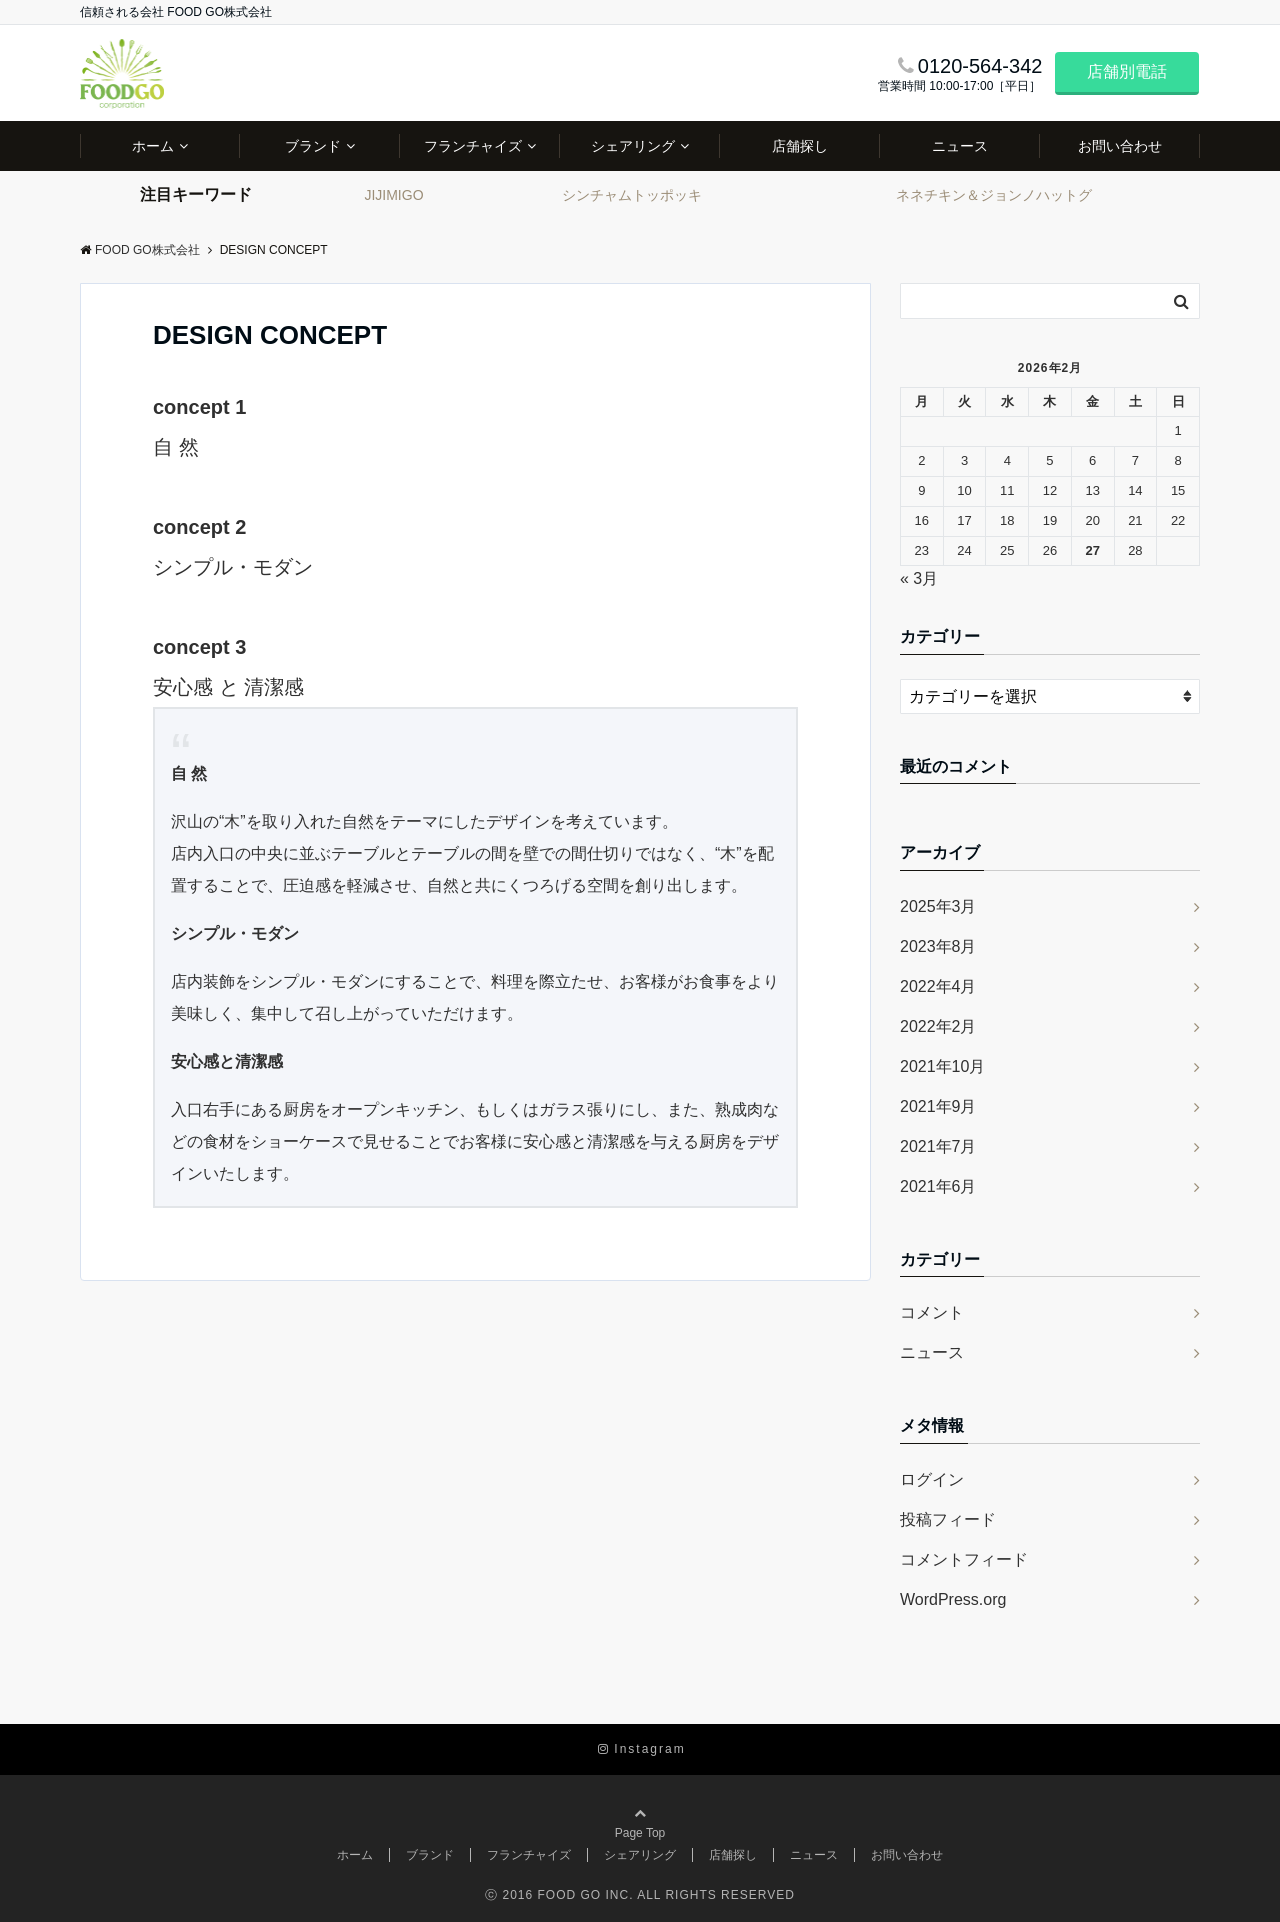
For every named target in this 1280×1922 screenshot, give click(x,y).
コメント (932, 1312)
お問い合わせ (1120, 146)
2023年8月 (938, 946)
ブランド (313, 146)
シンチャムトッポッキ (632, 195)
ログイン (932, 1479)
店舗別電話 (1127, 71)
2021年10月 (942, 1066)
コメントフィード (964, 1559)
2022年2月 (938, 1026)
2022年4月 (938, 986)
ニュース (960, 146)
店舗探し (800, 146)
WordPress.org (953, 1599)
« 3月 (919, 578)
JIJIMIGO (393, 195)
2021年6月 (938, 1186)
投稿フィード (948, 1519)
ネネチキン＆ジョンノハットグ (994, 195)
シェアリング (633, 146)
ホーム (153, 146)
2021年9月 (938, 1106)
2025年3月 (938, 906)
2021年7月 (938, 1146)
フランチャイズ (473, 146)
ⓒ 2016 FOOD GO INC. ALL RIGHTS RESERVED (640, 1895)
